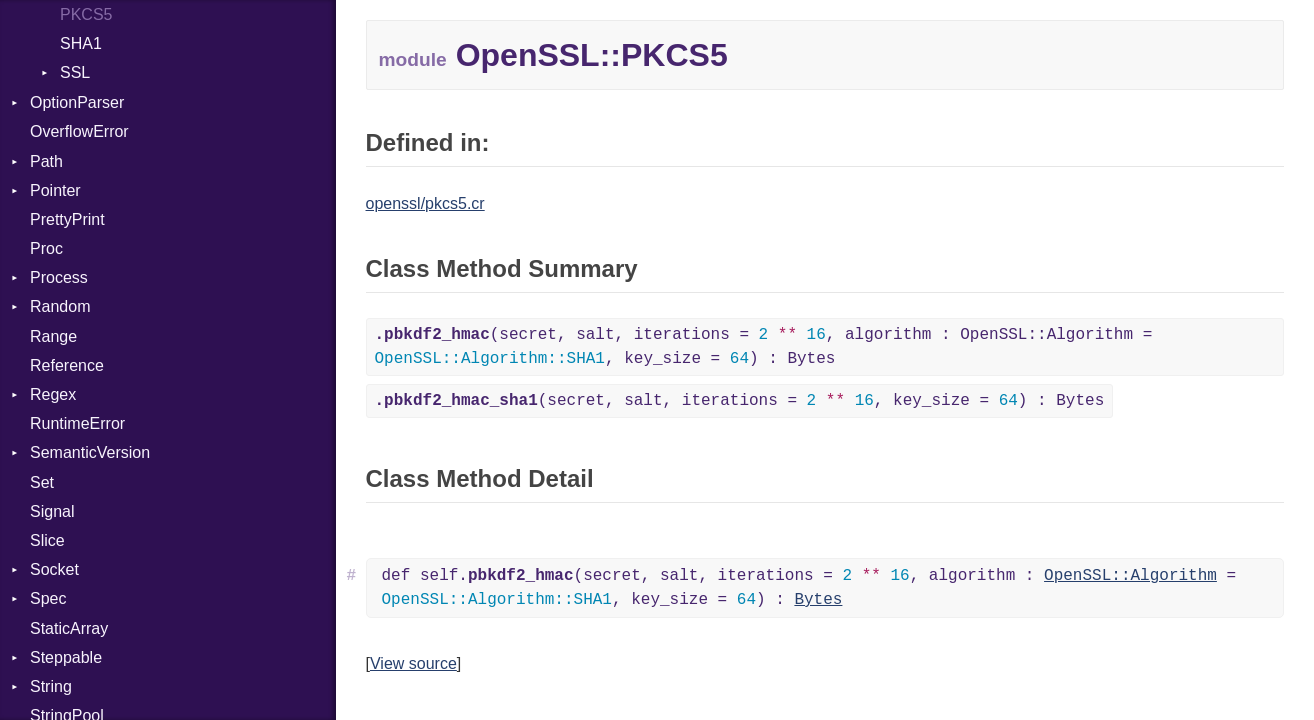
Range (53, 336)
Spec (48, 598)
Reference (67, 365)
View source (413, 663)
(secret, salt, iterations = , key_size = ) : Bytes (740, 401)
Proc (46, 248)
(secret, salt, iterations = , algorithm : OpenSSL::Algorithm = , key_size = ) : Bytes (764, 347)
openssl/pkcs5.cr (425, 203)
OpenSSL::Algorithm (1130, 576)
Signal (52, 511)
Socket (54, 569)
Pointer (55, 190)
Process (59, 277)
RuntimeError (77, 423)
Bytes (818, 600)
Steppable (66, 657)
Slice (47, 540)
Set (42, 482)
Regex (53, 394)
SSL (75, 72)
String (51, 686)
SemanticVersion (90, 452)
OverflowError (79, 131)
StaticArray (69, 628)
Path (46, 161)
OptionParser (77, 102)
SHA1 (81, 43)
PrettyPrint (67, 219)
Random (60, 306)
